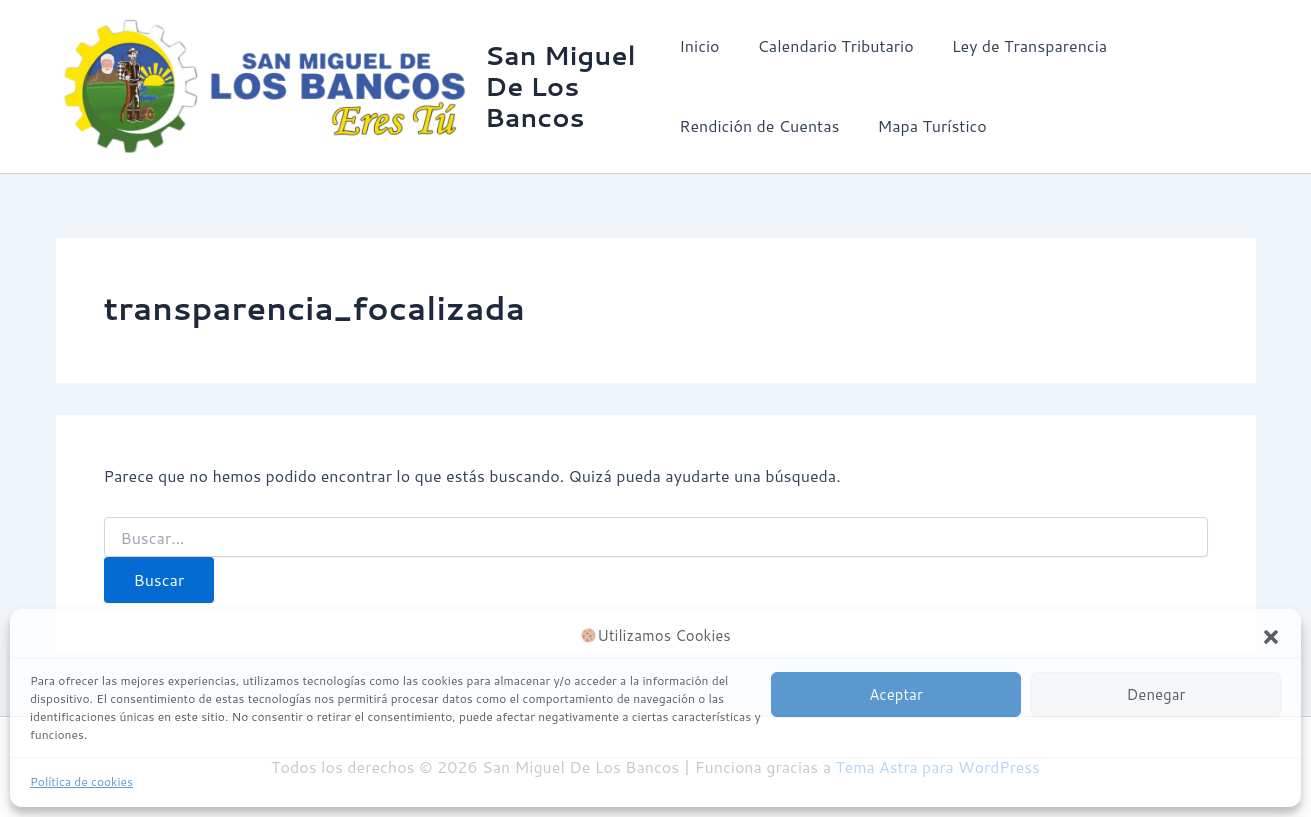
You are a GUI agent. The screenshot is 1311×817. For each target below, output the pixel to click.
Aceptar (896, 694)
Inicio (699, 46)
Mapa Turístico (925, 126)
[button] (1271, 637)
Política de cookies (81, 781)
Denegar (1156, 694)
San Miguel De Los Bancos (562, 86)
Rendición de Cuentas (759, 126)
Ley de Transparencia (1017, 46)
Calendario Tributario (830, 46)
